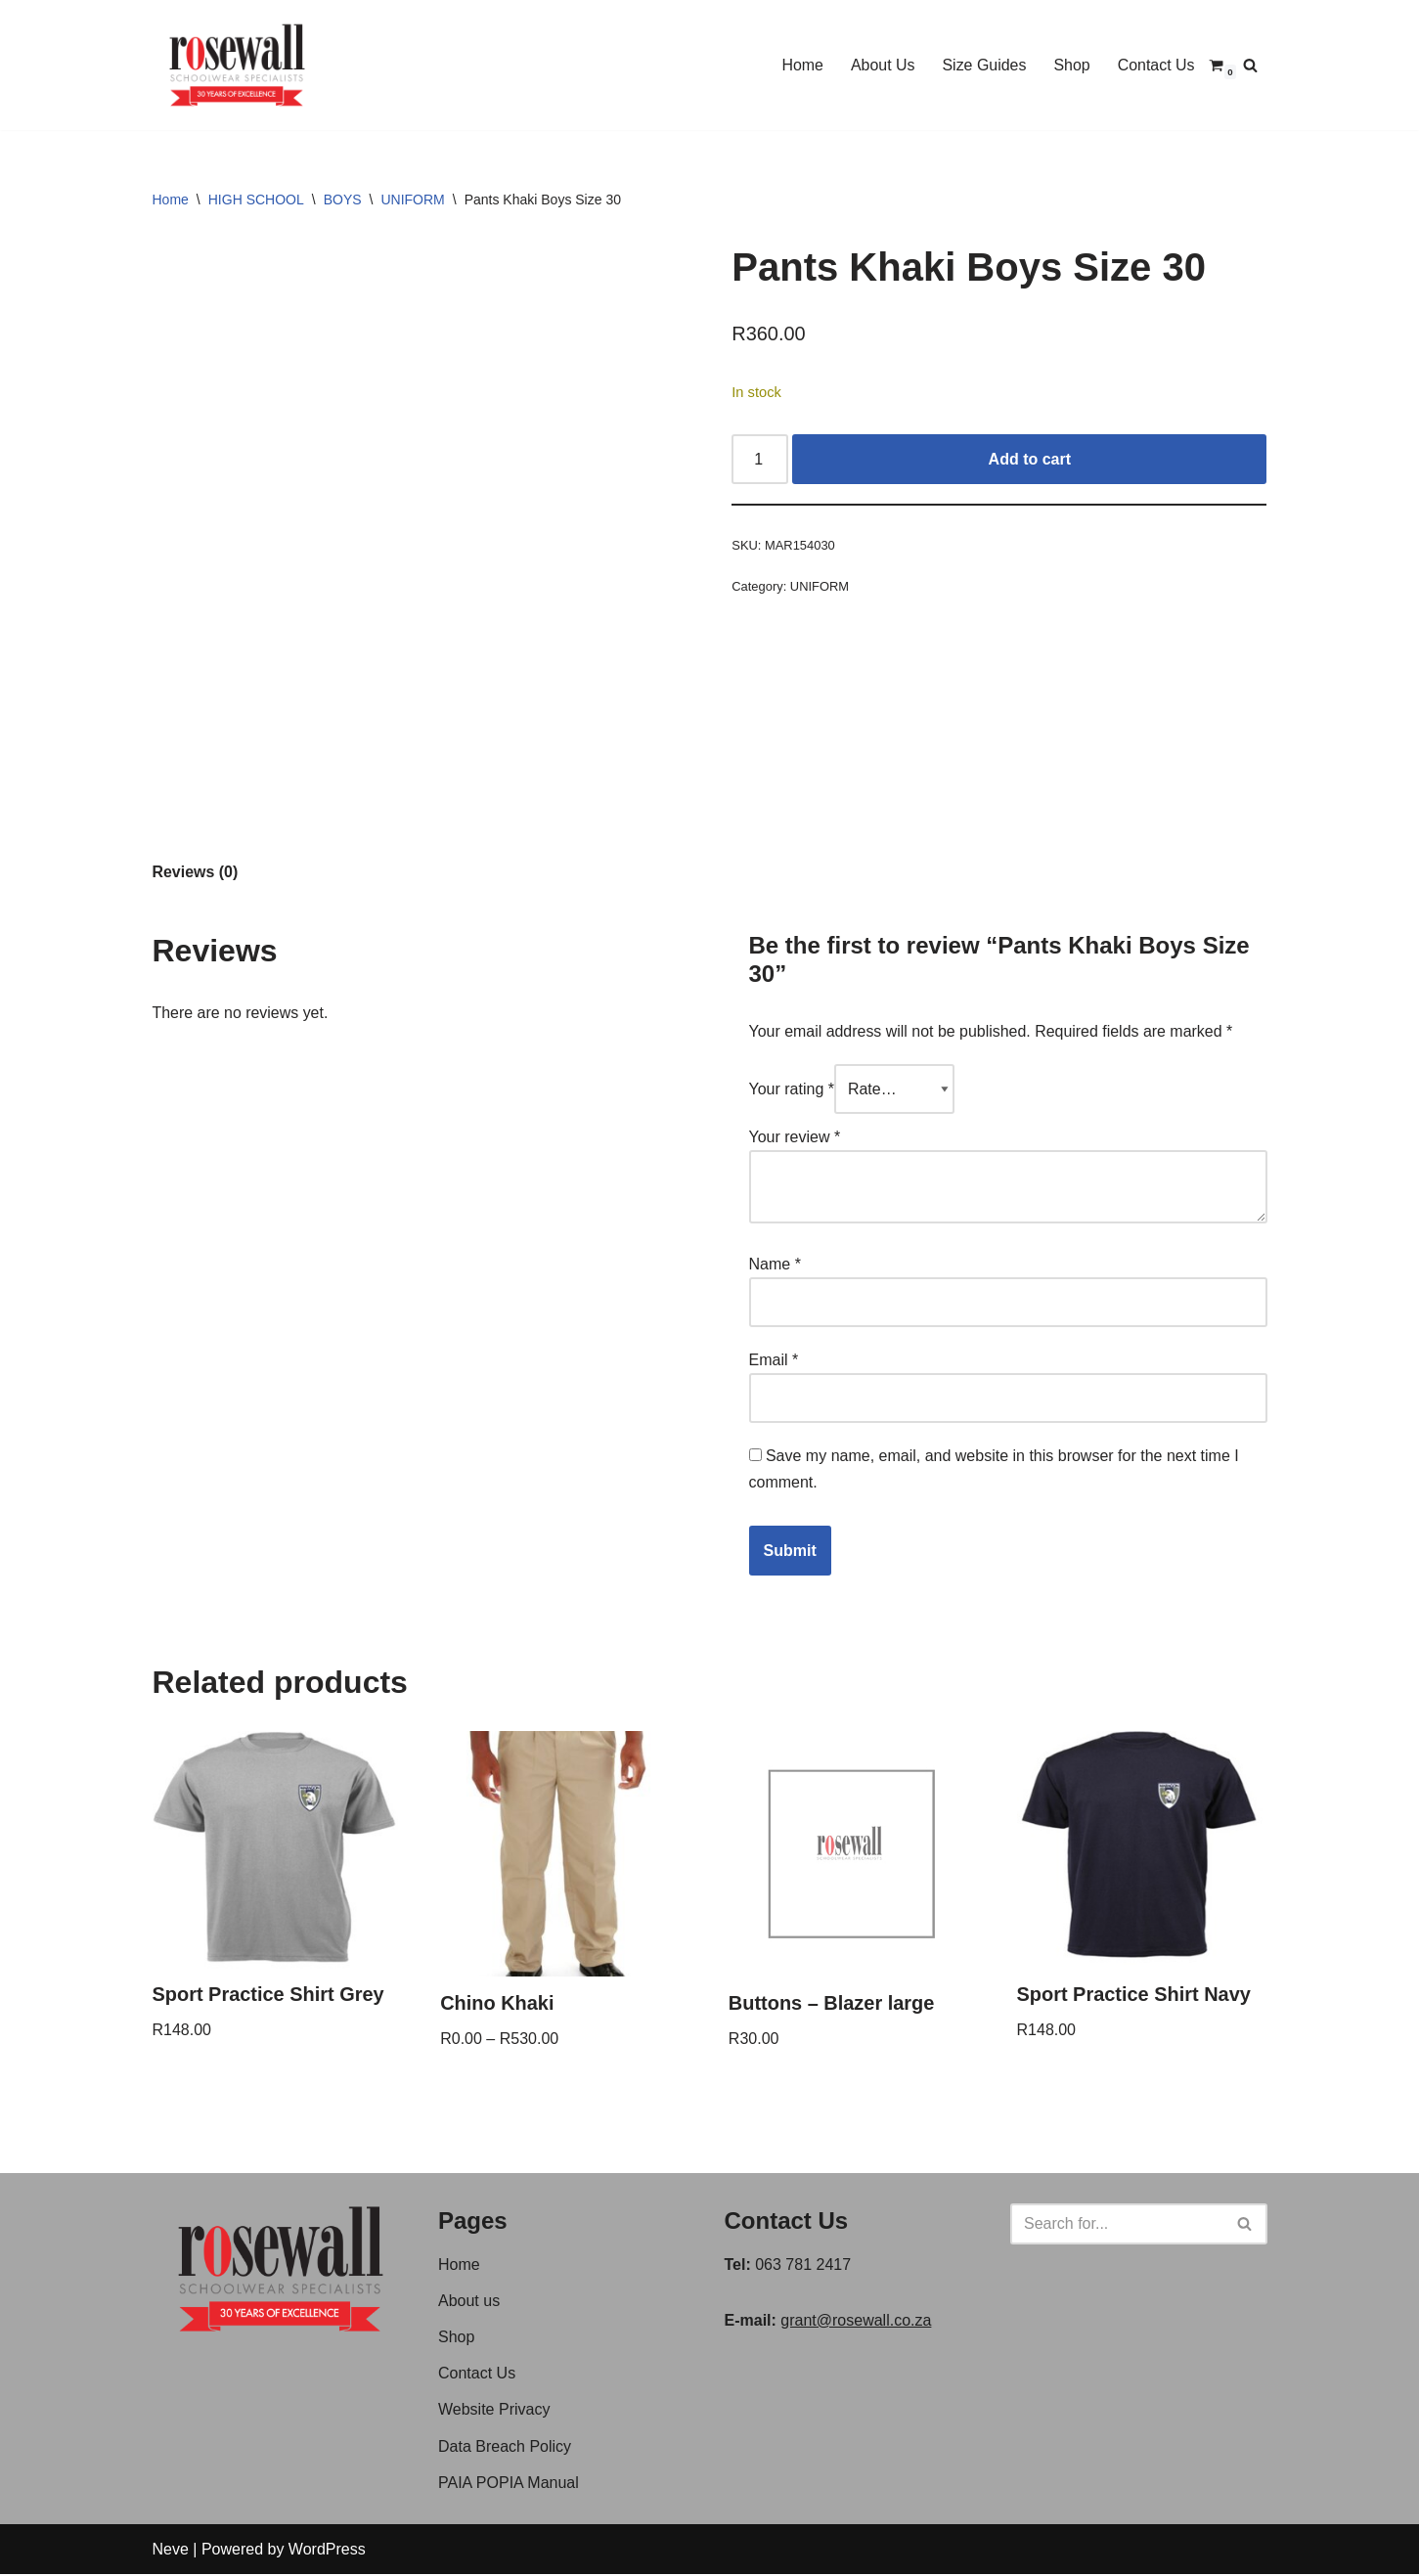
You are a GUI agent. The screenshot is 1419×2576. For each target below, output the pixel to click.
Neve (171, 2551)
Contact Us (1155, 65)
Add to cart (1030, 459)
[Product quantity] (760, 459)
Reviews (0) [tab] (196, 872)
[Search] (1250, 65)
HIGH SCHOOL (256, 199)
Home (801, 65)
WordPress (327, 2551)
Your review (795, 1137)
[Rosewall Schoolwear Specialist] (237, 65)
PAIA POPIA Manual (508, 2484)
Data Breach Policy (504, 2447)
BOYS (343, 199)
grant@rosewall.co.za (855, 2322)
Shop (1071, 65)
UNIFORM (412, 199)
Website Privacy (494, 2411)
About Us (882, 65)
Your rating (791, 1089)
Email (774, 1361)
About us (469, 2302)
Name (775, 1265)
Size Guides (984, 65)
